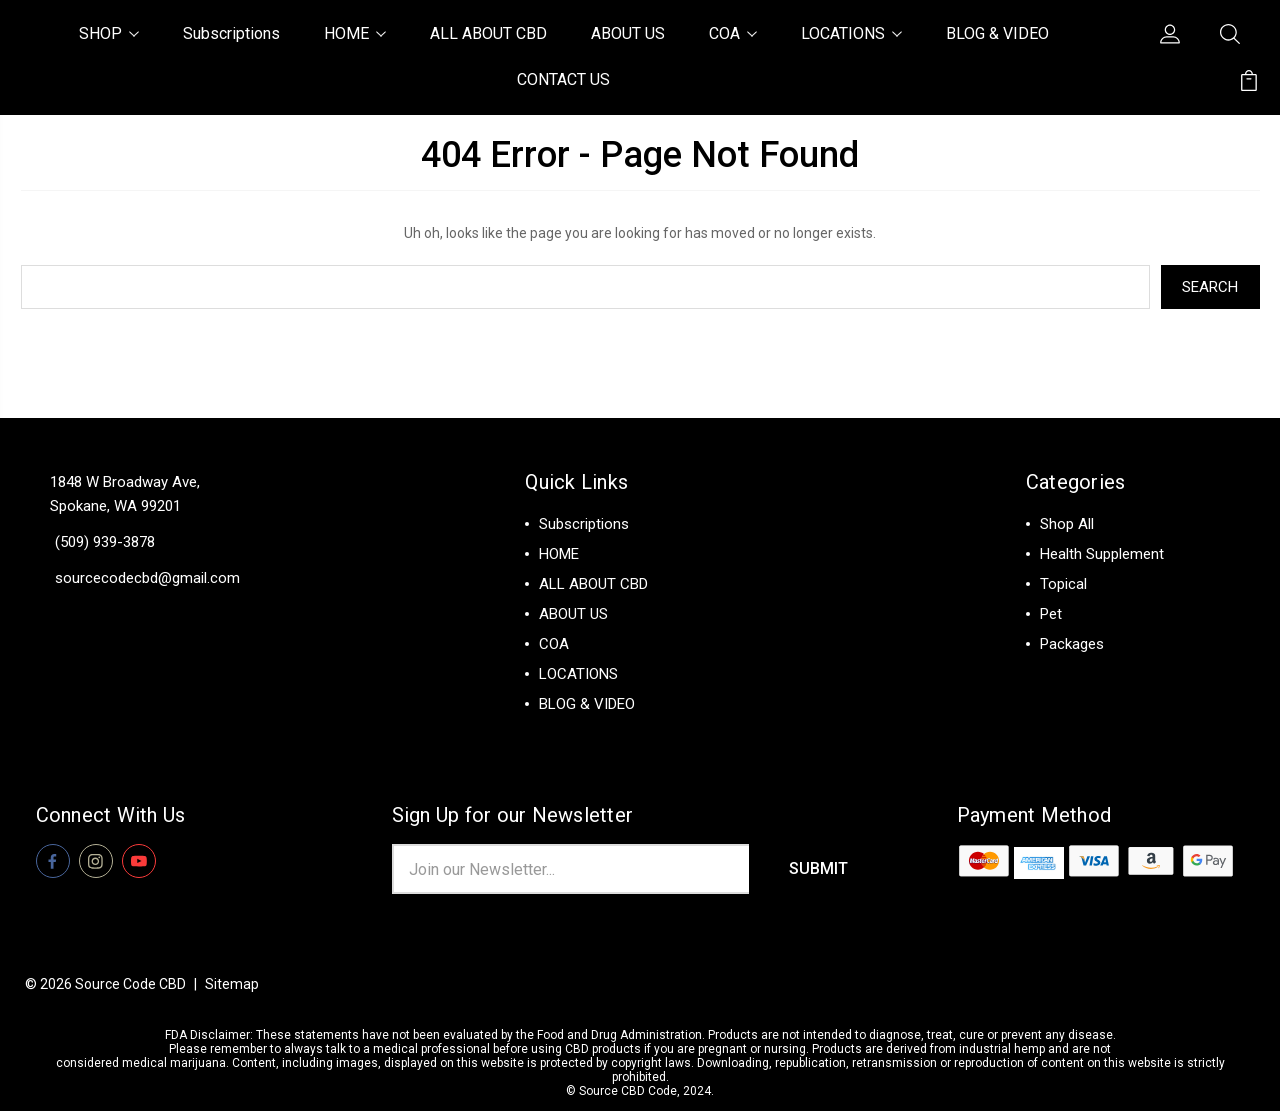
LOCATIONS (851, 33)
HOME (355, 33)
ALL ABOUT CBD (488, 33)
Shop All (1067, 524)
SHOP (109, 33)
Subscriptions (231, 33)
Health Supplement (1102, 554)
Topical (1063, 584)
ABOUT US (628, 33)
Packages (1072, 644)
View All (1067, 674)
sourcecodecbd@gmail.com (147, 578)
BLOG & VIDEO (997, 33)
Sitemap (232, 984)
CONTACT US (563, 79)
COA (733, 33)
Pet (1051, 614)
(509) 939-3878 (105, 542)
